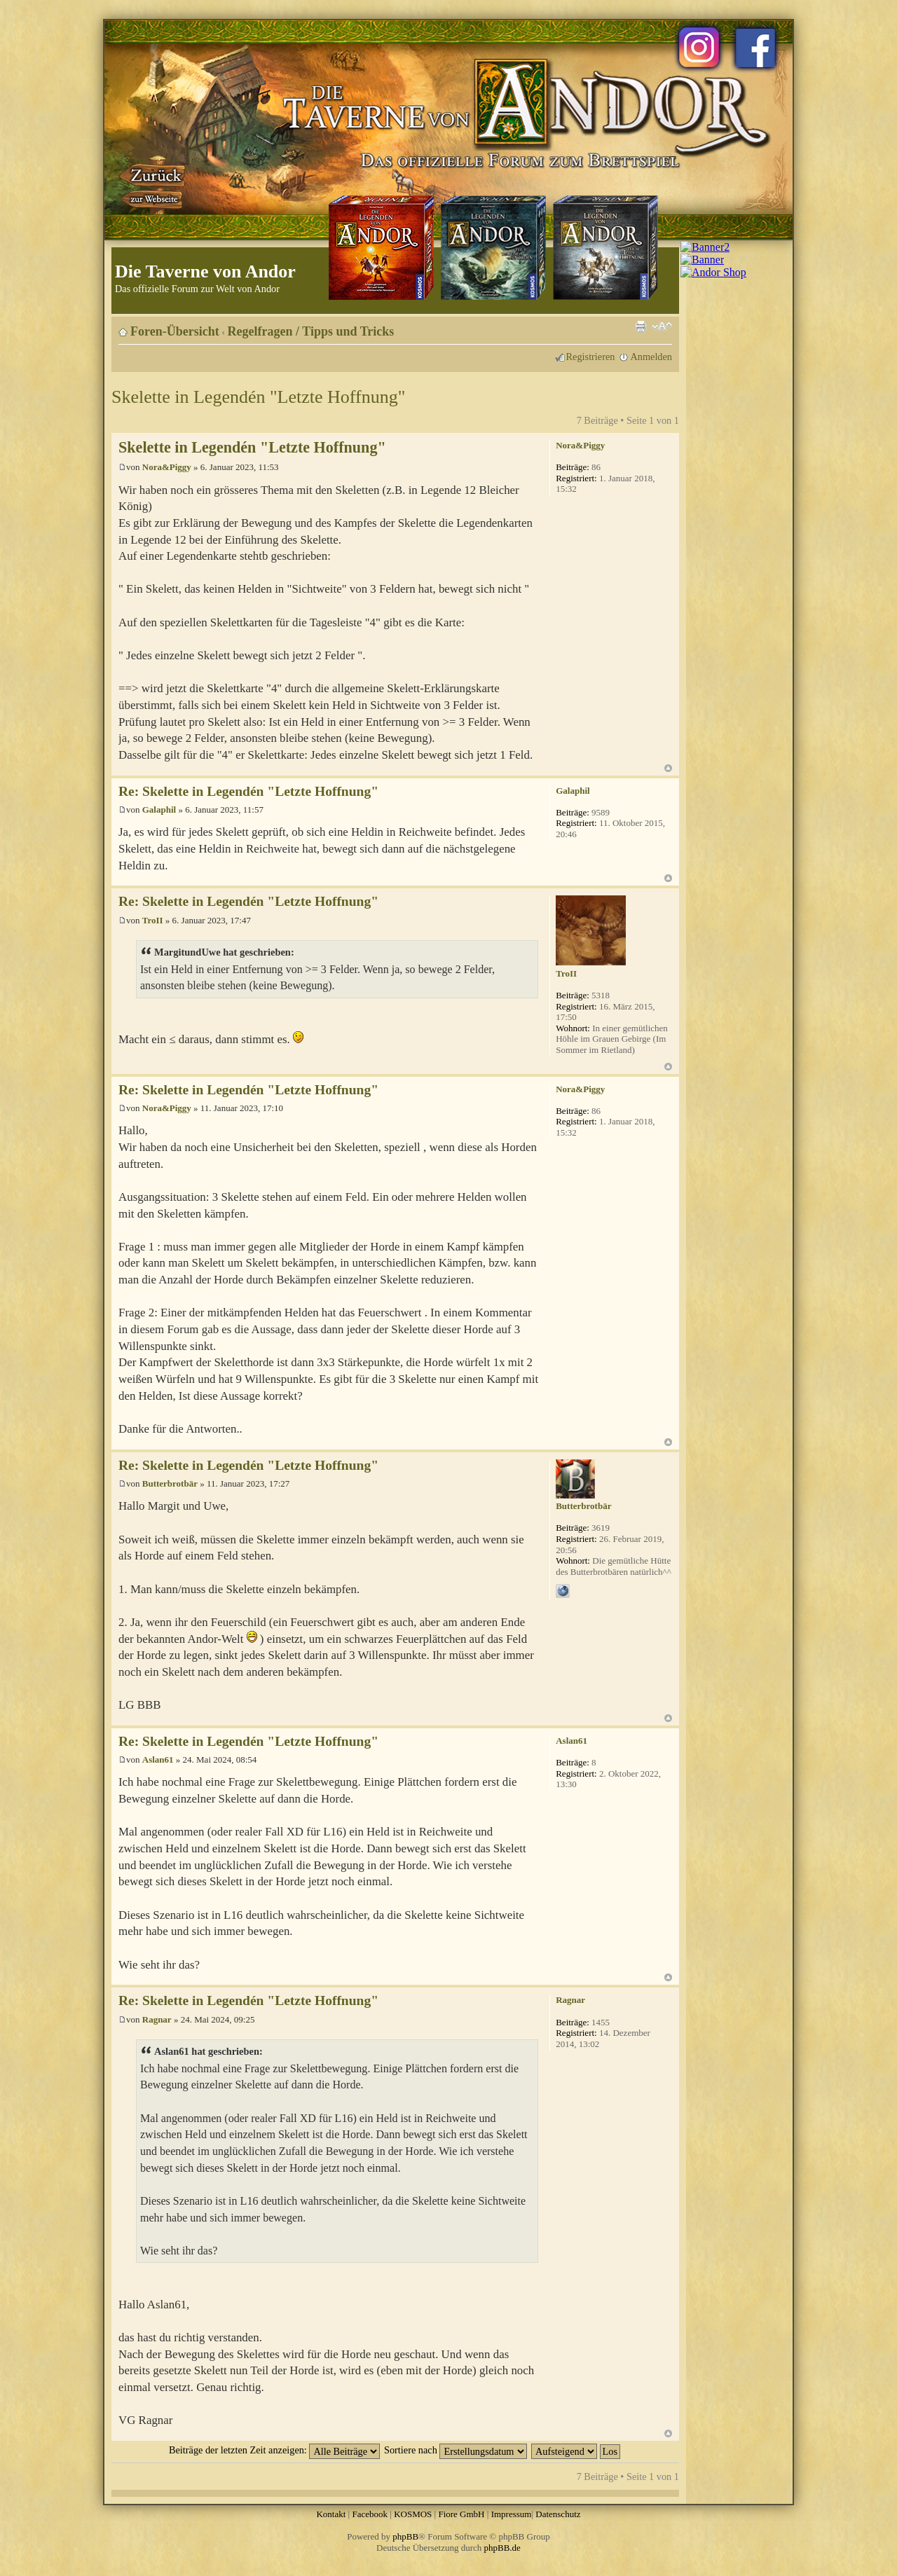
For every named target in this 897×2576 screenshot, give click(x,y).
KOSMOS (413, 2514)
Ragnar (157, 2019)
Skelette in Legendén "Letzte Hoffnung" (258, 397)
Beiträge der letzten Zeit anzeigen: (274, 2450)
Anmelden (651, 356)
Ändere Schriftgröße (662, 326)
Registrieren (590, 356)
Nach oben (668, 768)
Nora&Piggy (166, 467)
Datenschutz (557, 2514)
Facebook (370, 2514)
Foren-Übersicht (174, 331)
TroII (152, 920)
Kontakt (330, 2514)
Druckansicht (640, 326)
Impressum (511, 2514)
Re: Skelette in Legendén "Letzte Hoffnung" (248, 791)
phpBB (405, 2536)
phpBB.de (502, 2547)
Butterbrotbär (170, 1483)
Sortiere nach (455, 2450)
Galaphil (159, 809)
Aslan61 (158, 1759)
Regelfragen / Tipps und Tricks (311, 331)
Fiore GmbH (461, 2514)
